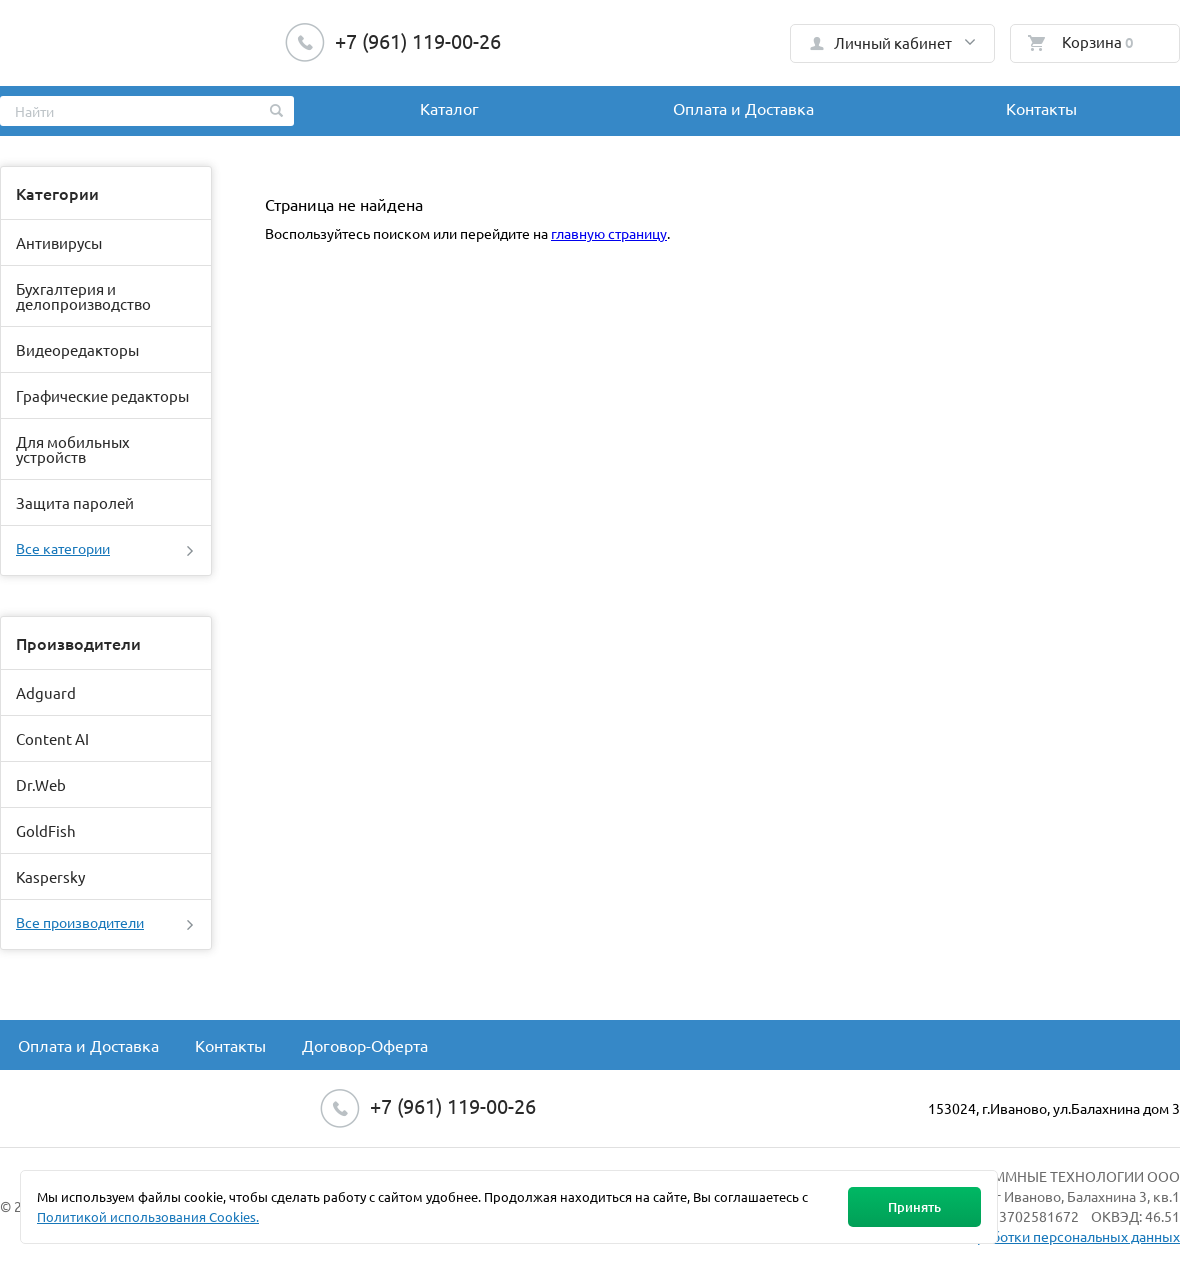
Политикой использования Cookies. (148, 1216)
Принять (914, 1207)
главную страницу (609, 233)
